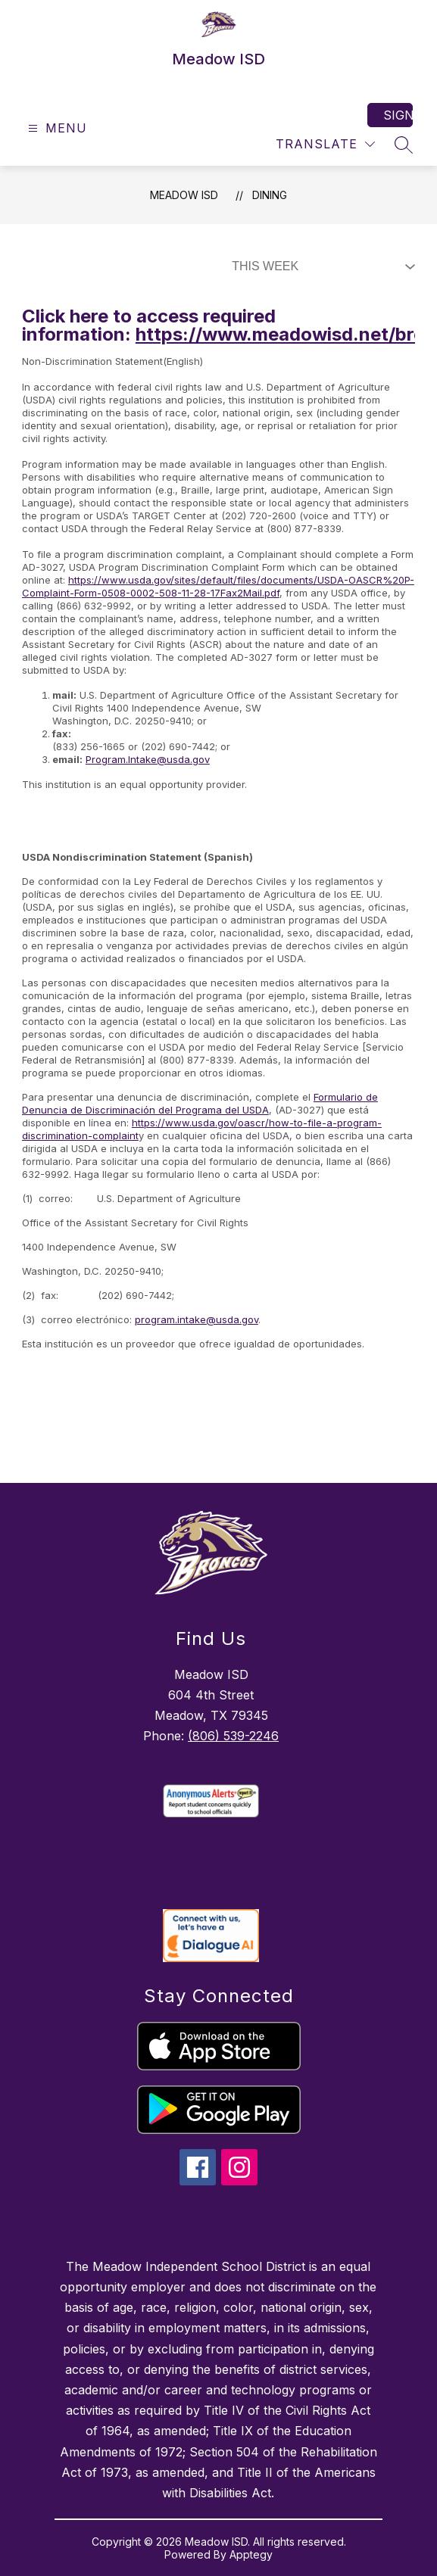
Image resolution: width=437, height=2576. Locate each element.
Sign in (398, 115)
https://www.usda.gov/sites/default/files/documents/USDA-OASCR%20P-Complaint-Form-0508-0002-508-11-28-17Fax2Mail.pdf (218, 586)
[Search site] (404, 144)
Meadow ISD (184, 194)
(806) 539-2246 (233, 1735)
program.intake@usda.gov (196, 1319)
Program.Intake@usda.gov (148, 759)
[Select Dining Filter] (320, 266)
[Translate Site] (325, 144)
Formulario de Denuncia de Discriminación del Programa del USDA (200, 1103)
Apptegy (251, 2554)
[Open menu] (55, 128)
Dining (269, 194)
